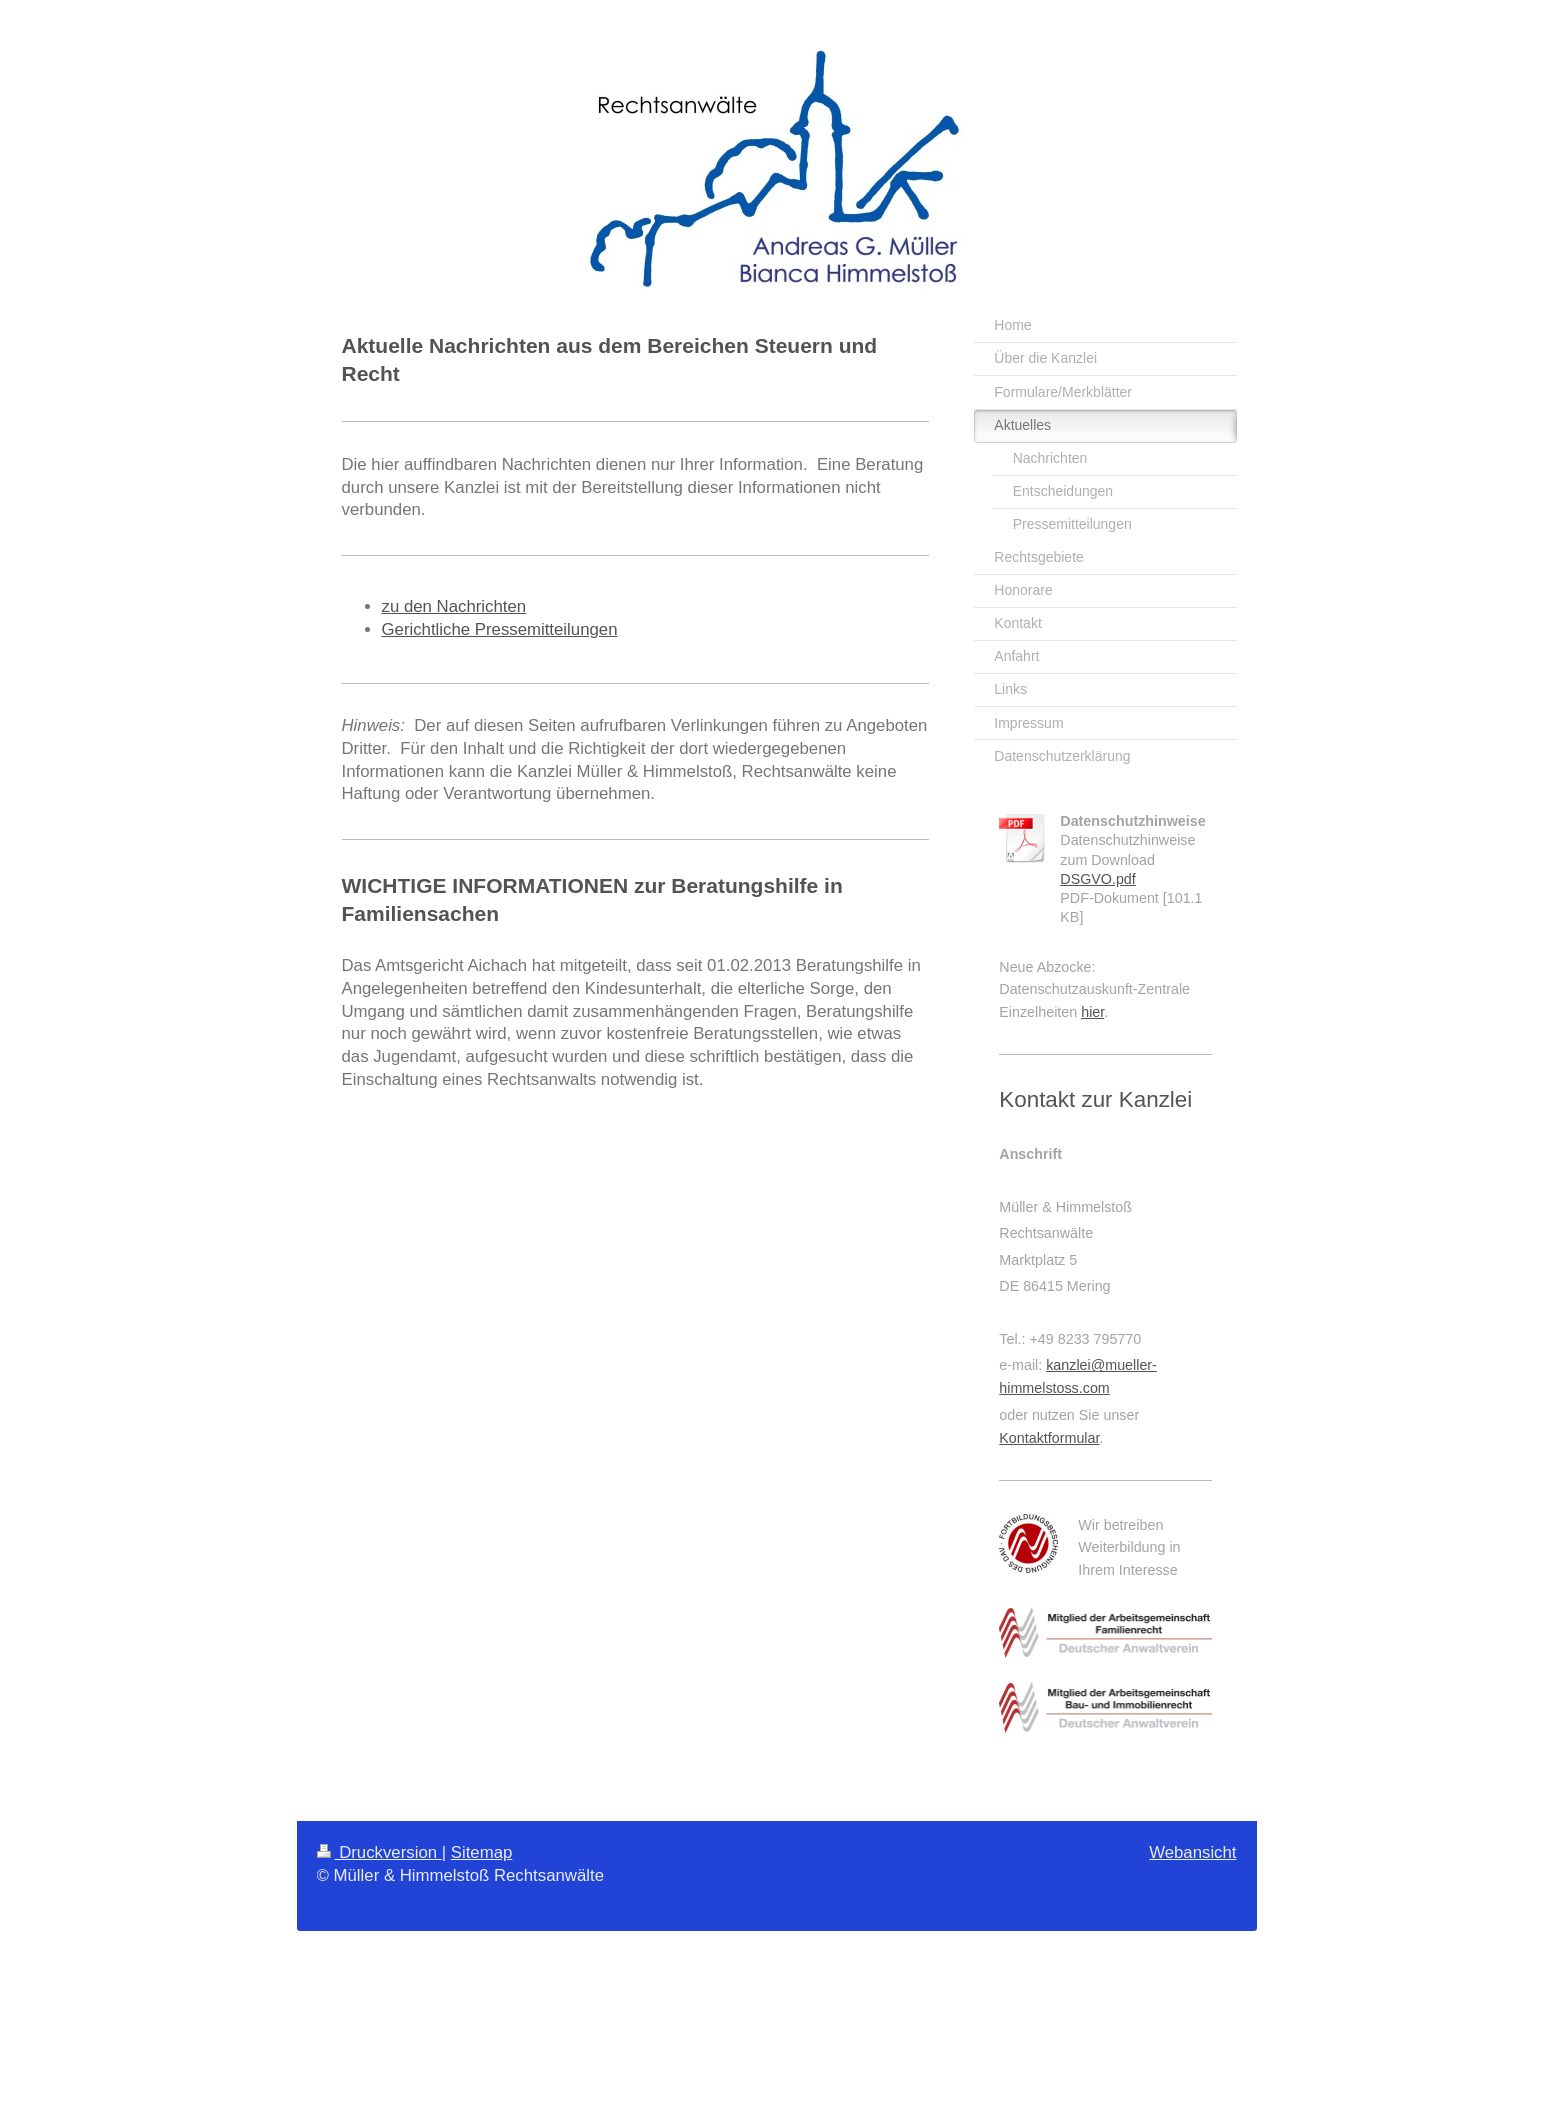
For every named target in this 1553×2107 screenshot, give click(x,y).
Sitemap (482, 1852)
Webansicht (1192, 1852)
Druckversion (379, 1852)
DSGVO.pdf (1098, 879)
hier (1092, 1012)
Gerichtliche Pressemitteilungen (500, 629)
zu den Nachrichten (454, 606)
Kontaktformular (1049, 1438)
